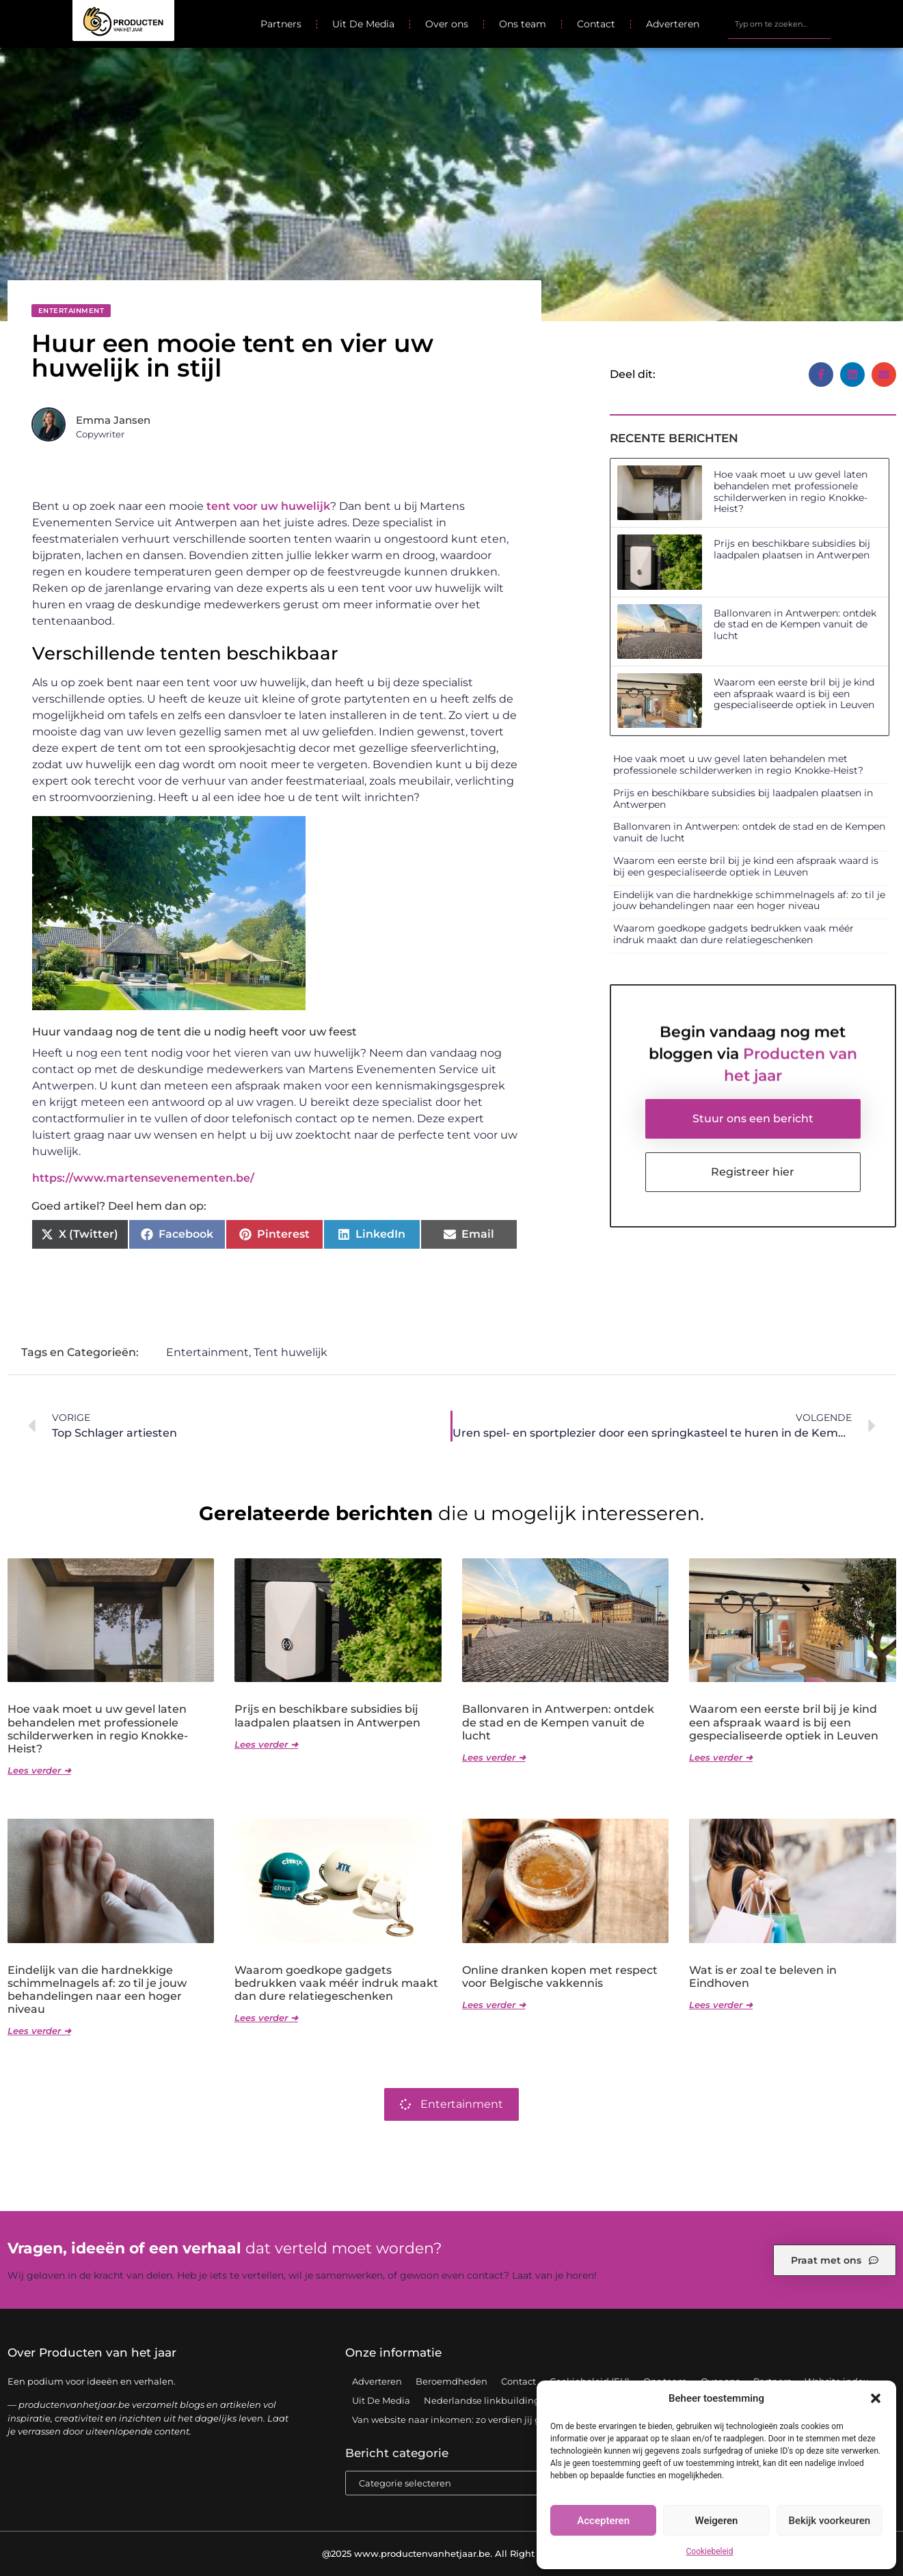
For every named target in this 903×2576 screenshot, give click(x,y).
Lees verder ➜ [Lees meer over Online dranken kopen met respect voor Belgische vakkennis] (494, 2004)
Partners (280, 24)
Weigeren (716, 2520)
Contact (596, 24)
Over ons (446, 24)
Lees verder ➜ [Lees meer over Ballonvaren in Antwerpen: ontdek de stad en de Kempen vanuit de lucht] (494, 1757)
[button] (875, 2398)
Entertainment (71, 310)
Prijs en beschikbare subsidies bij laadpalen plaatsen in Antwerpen (792, 549)
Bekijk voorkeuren (829, 2520)
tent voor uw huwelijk (268, 506)
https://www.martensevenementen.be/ (143, 1177)
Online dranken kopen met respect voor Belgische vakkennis (560, 1977)
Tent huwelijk (290, 1352)
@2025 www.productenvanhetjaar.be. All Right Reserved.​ (451, 2553)
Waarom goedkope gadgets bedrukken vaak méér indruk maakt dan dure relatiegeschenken (733, 934)
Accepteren (603, 2520)
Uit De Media (363, 24)
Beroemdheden (451, 2381)
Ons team (522, 24)
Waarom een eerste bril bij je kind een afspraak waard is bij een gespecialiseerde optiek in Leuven (794, 693)
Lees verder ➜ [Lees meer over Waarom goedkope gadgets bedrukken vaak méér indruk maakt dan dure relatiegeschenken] (266, 2017)
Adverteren (672, 24)
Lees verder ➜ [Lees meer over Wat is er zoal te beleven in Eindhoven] (721, 2004)
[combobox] (779, 24)
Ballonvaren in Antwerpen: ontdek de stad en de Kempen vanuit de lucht (795, 624)
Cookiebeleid (709, 2551)
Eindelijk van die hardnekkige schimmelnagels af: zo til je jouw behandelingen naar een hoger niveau (749, 900)
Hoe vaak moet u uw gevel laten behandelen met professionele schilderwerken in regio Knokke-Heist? (790, 491)
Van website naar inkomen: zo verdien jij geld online (469, 2419)
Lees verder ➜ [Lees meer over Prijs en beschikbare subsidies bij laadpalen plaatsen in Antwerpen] (266, 1744)
